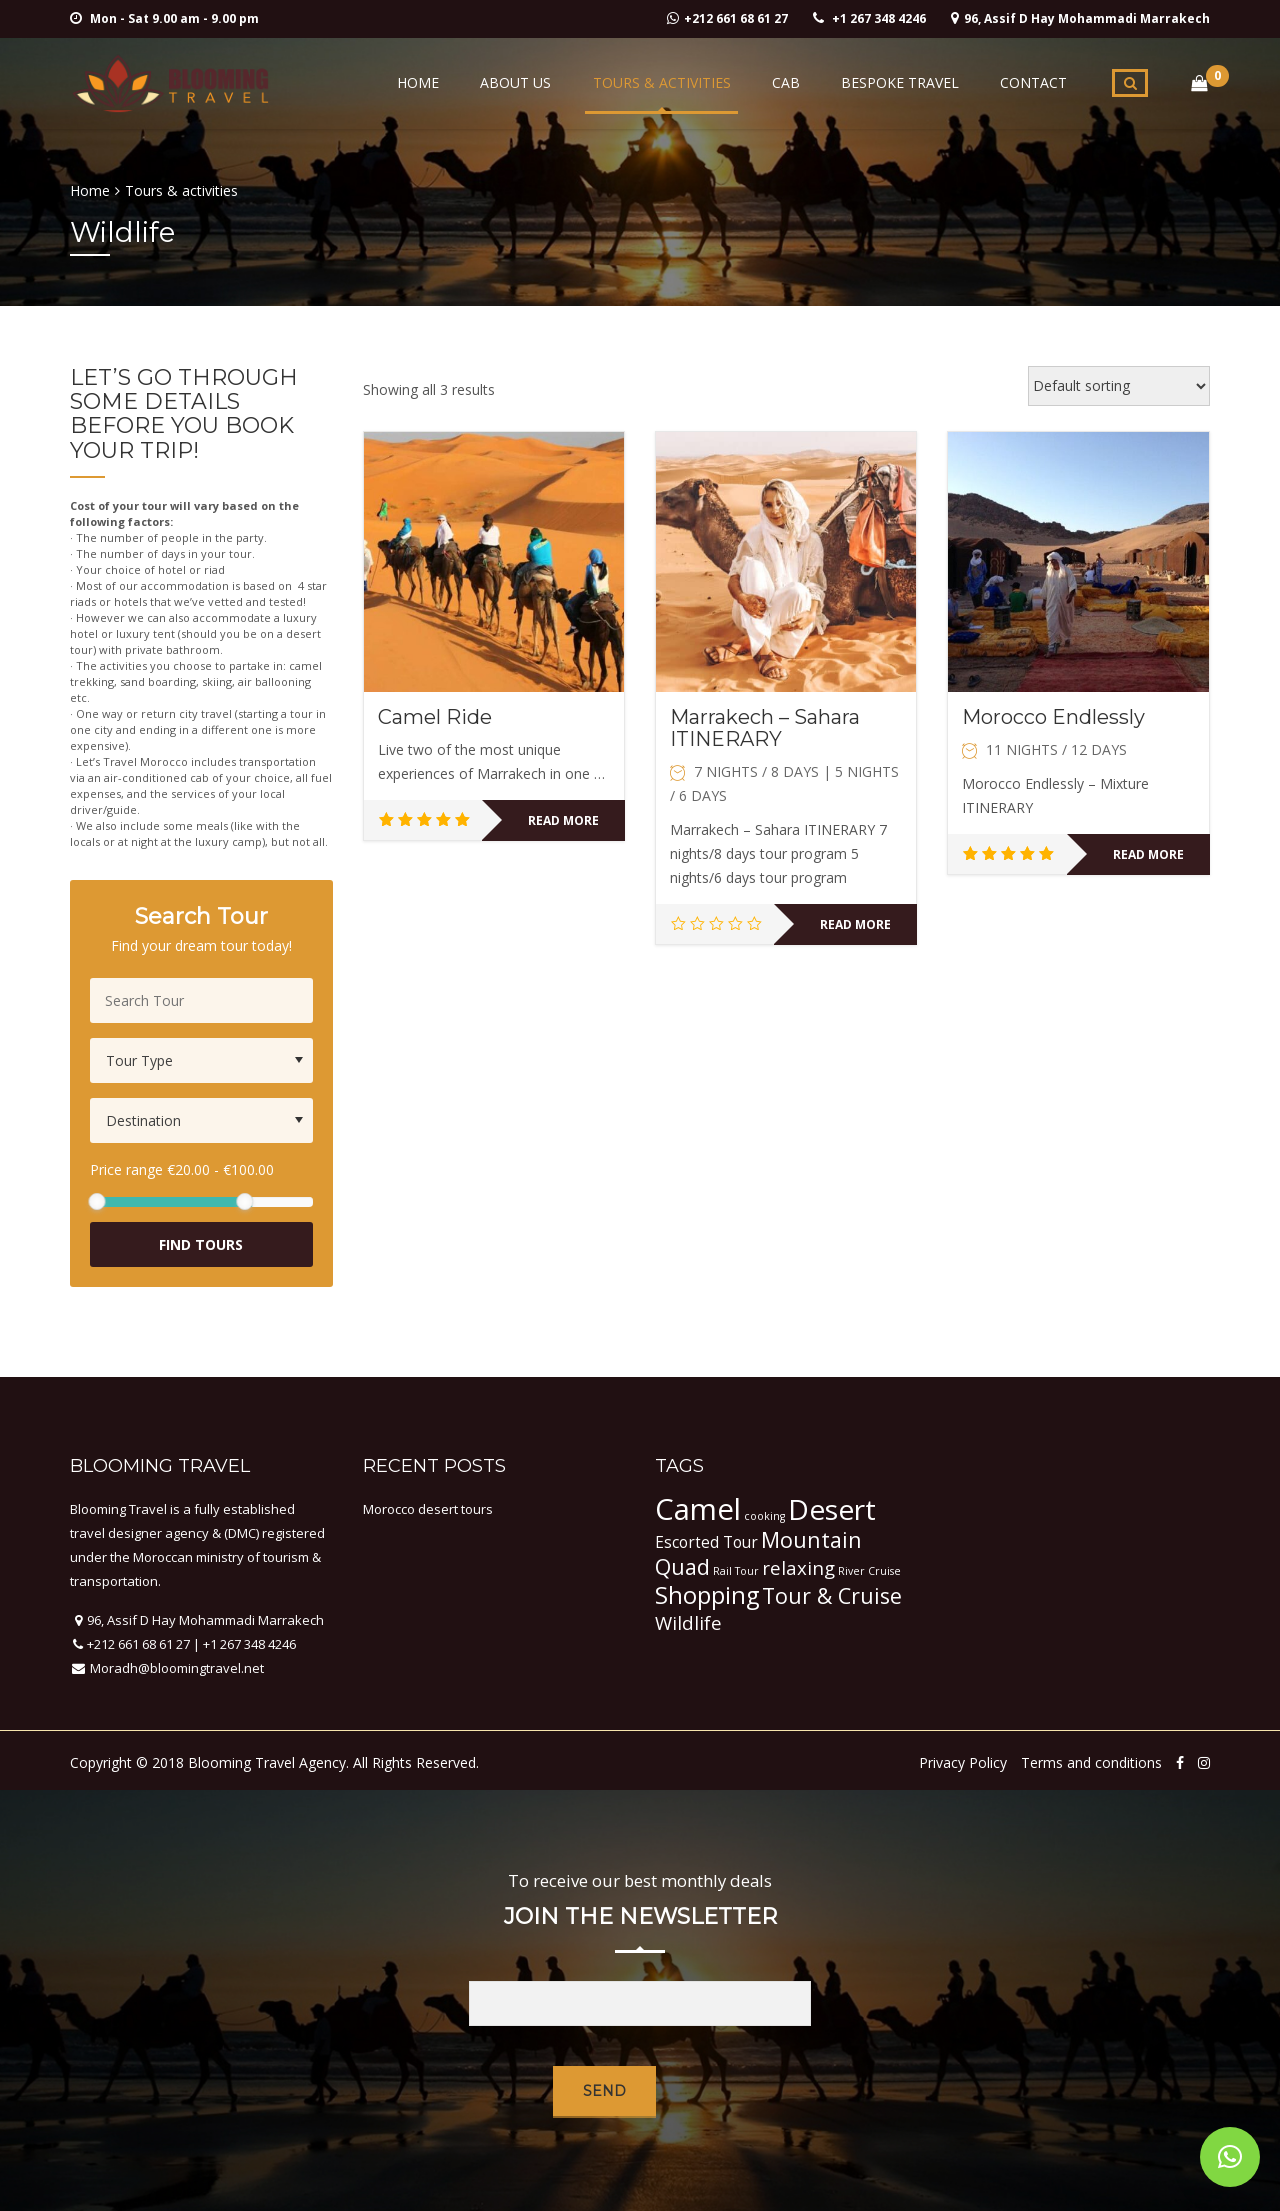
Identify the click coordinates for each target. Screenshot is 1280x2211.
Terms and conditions (1091, 1762)
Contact (1034, 82)
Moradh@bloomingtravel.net (175, 1668)
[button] (1230, 2157)
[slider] (96, 1201)
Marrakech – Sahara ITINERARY (765, 728)
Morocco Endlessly (1053, 717)
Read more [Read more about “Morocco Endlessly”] (1148, 854)
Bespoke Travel (903, 82)
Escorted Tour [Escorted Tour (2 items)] (706, 1542)
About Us (525, 82)
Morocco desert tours (428, 1509)
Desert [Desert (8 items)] (832, 1509)
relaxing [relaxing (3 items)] (798, 1567)
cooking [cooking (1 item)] (764, 1516)
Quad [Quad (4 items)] (682, 1566)
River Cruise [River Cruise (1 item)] (869, 1571)
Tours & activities (669, 82)
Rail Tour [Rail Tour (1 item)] (736, 1571)
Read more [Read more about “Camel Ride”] (563, 820)
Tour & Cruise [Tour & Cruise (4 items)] (832, 1595)
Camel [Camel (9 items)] (698, 1509)
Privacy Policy (963, 1762)
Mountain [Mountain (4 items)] (811, 1539)
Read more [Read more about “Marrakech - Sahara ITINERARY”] (855, 924)
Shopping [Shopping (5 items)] (707, 1595)
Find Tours (201, 1244)
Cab (791, 82)
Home (430, 82)
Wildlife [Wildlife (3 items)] (688, 1622)
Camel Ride (435, 717)
